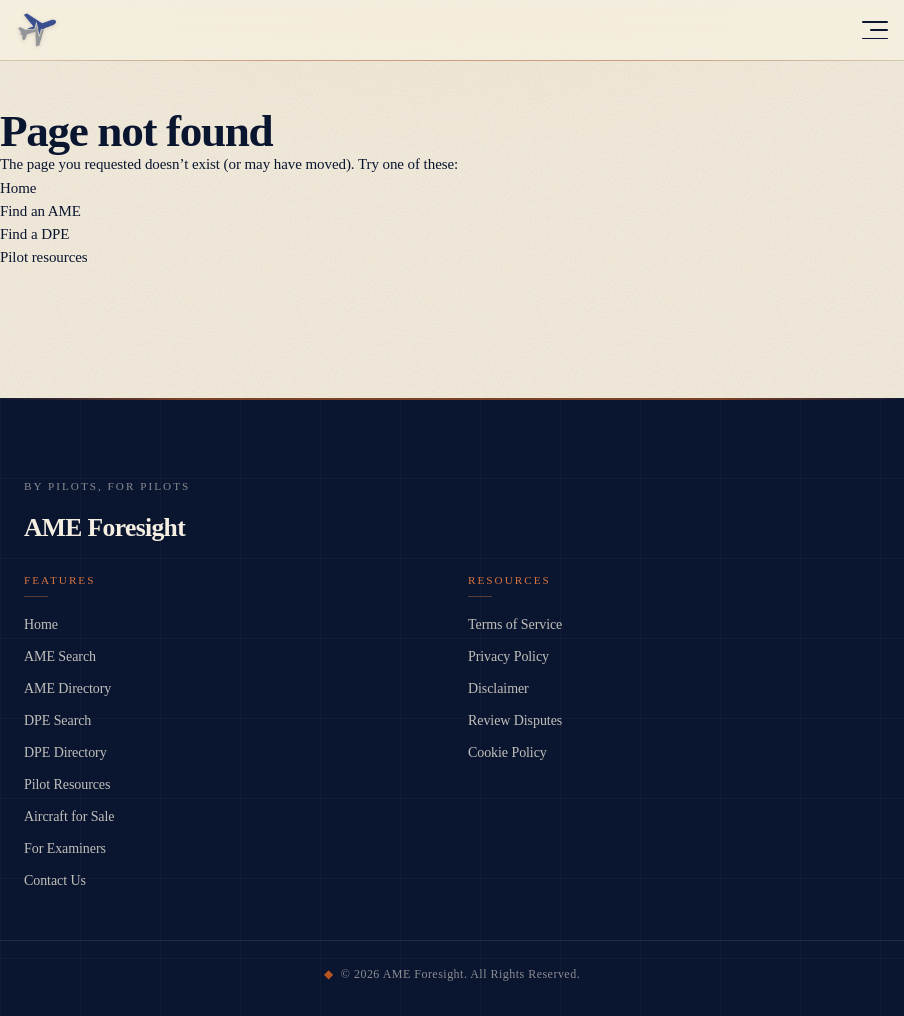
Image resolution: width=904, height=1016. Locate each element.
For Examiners (65, 848)
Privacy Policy (508, 656)
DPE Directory (65, 752)
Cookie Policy (507, 752)
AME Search (60, 656)
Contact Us (55, 880)
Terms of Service (515, 624)
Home (18, 188)
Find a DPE (34, 234)
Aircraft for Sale (69, 816)
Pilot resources (44, 257)
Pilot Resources (67, 784)
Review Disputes (515, 720)
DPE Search (57, 720)
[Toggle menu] (875, 30)
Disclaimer (498, 688)
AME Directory (67, 688)
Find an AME (40, 211)
